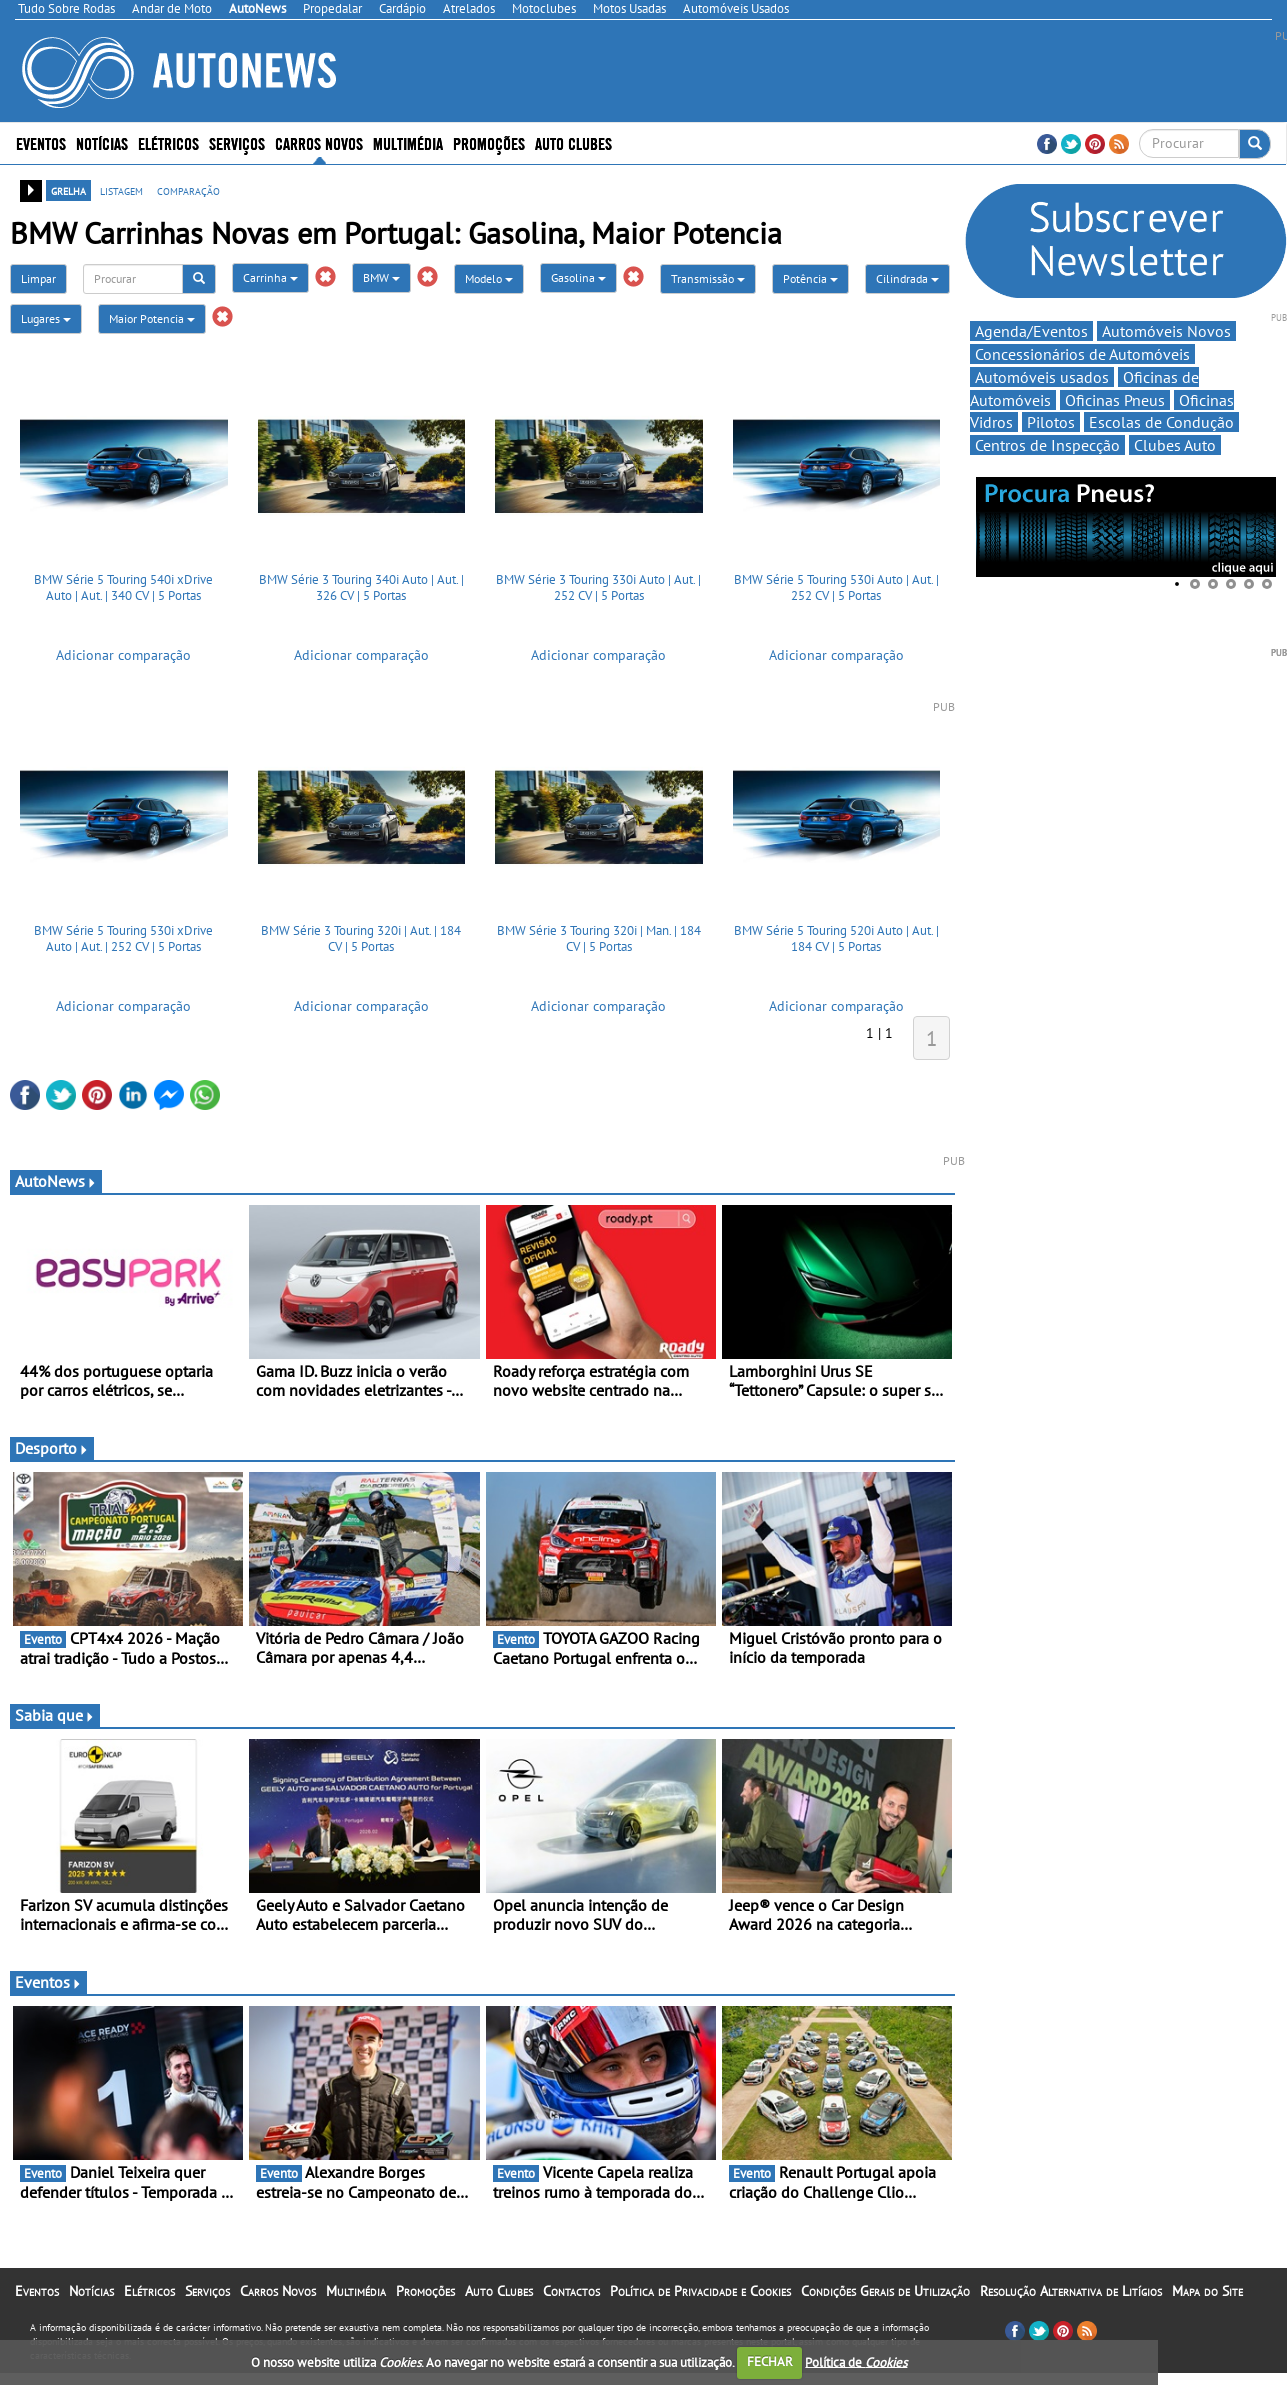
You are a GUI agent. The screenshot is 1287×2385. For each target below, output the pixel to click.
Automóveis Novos (1166, 331)
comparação (188, 190)
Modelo (489, 278)
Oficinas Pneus (1115, 400)
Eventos (41, 142)
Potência (810, 278)
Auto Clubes (573, 142)
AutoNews (56, 1181)
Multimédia (408, 142)
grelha (68, 190)
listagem (121, 190)
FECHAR (770, 2361)
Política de (856, 2361)
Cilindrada (907, 278)
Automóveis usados (1042, 377)
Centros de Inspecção (1047, 445)
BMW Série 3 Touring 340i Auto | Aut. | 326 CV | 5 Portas (361, 587)
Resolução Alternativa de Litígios (1071, 2291)
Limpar (38, 278)
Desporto (52, 1448)
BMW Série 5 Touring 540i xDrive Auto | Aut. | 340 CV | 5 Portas (123, 587)
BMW (381, 277)
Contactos (571, 2291)
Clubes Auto (1175, 445)
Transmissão (708, 278)
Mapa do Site (1207, 2291)
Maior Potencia (152, 318)
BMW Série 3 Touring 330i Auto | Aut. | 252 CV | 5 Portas (598, 587)
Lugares (46, 318)
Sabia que (55, 1715)
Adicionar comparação (123, 655)
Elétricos (168, 142)
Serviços (237, 142)
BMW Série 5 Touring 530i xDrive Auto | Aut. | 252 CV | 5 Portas (123, 938)
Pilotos (1051, 422)
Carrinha (270, 277)
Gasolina (578, 277)
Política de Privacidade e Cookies (700, 2291)
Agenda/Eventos (1031, 331)
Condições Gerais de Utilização (885, 2291)
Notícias (102, 142)
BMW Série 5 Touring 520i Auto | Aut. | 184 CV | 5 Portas (836, 938)
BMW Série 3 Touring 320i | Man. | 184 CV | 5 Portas (599, 938)
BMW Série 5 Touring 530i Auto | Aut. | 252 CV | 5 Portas (836, 587)
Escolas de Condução (1161, 422)
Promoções (489, 142)
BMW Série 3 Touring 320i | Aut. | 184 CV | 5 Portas (361, 938)
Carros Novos (319, 142)
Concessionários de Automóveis (1082, 354)
